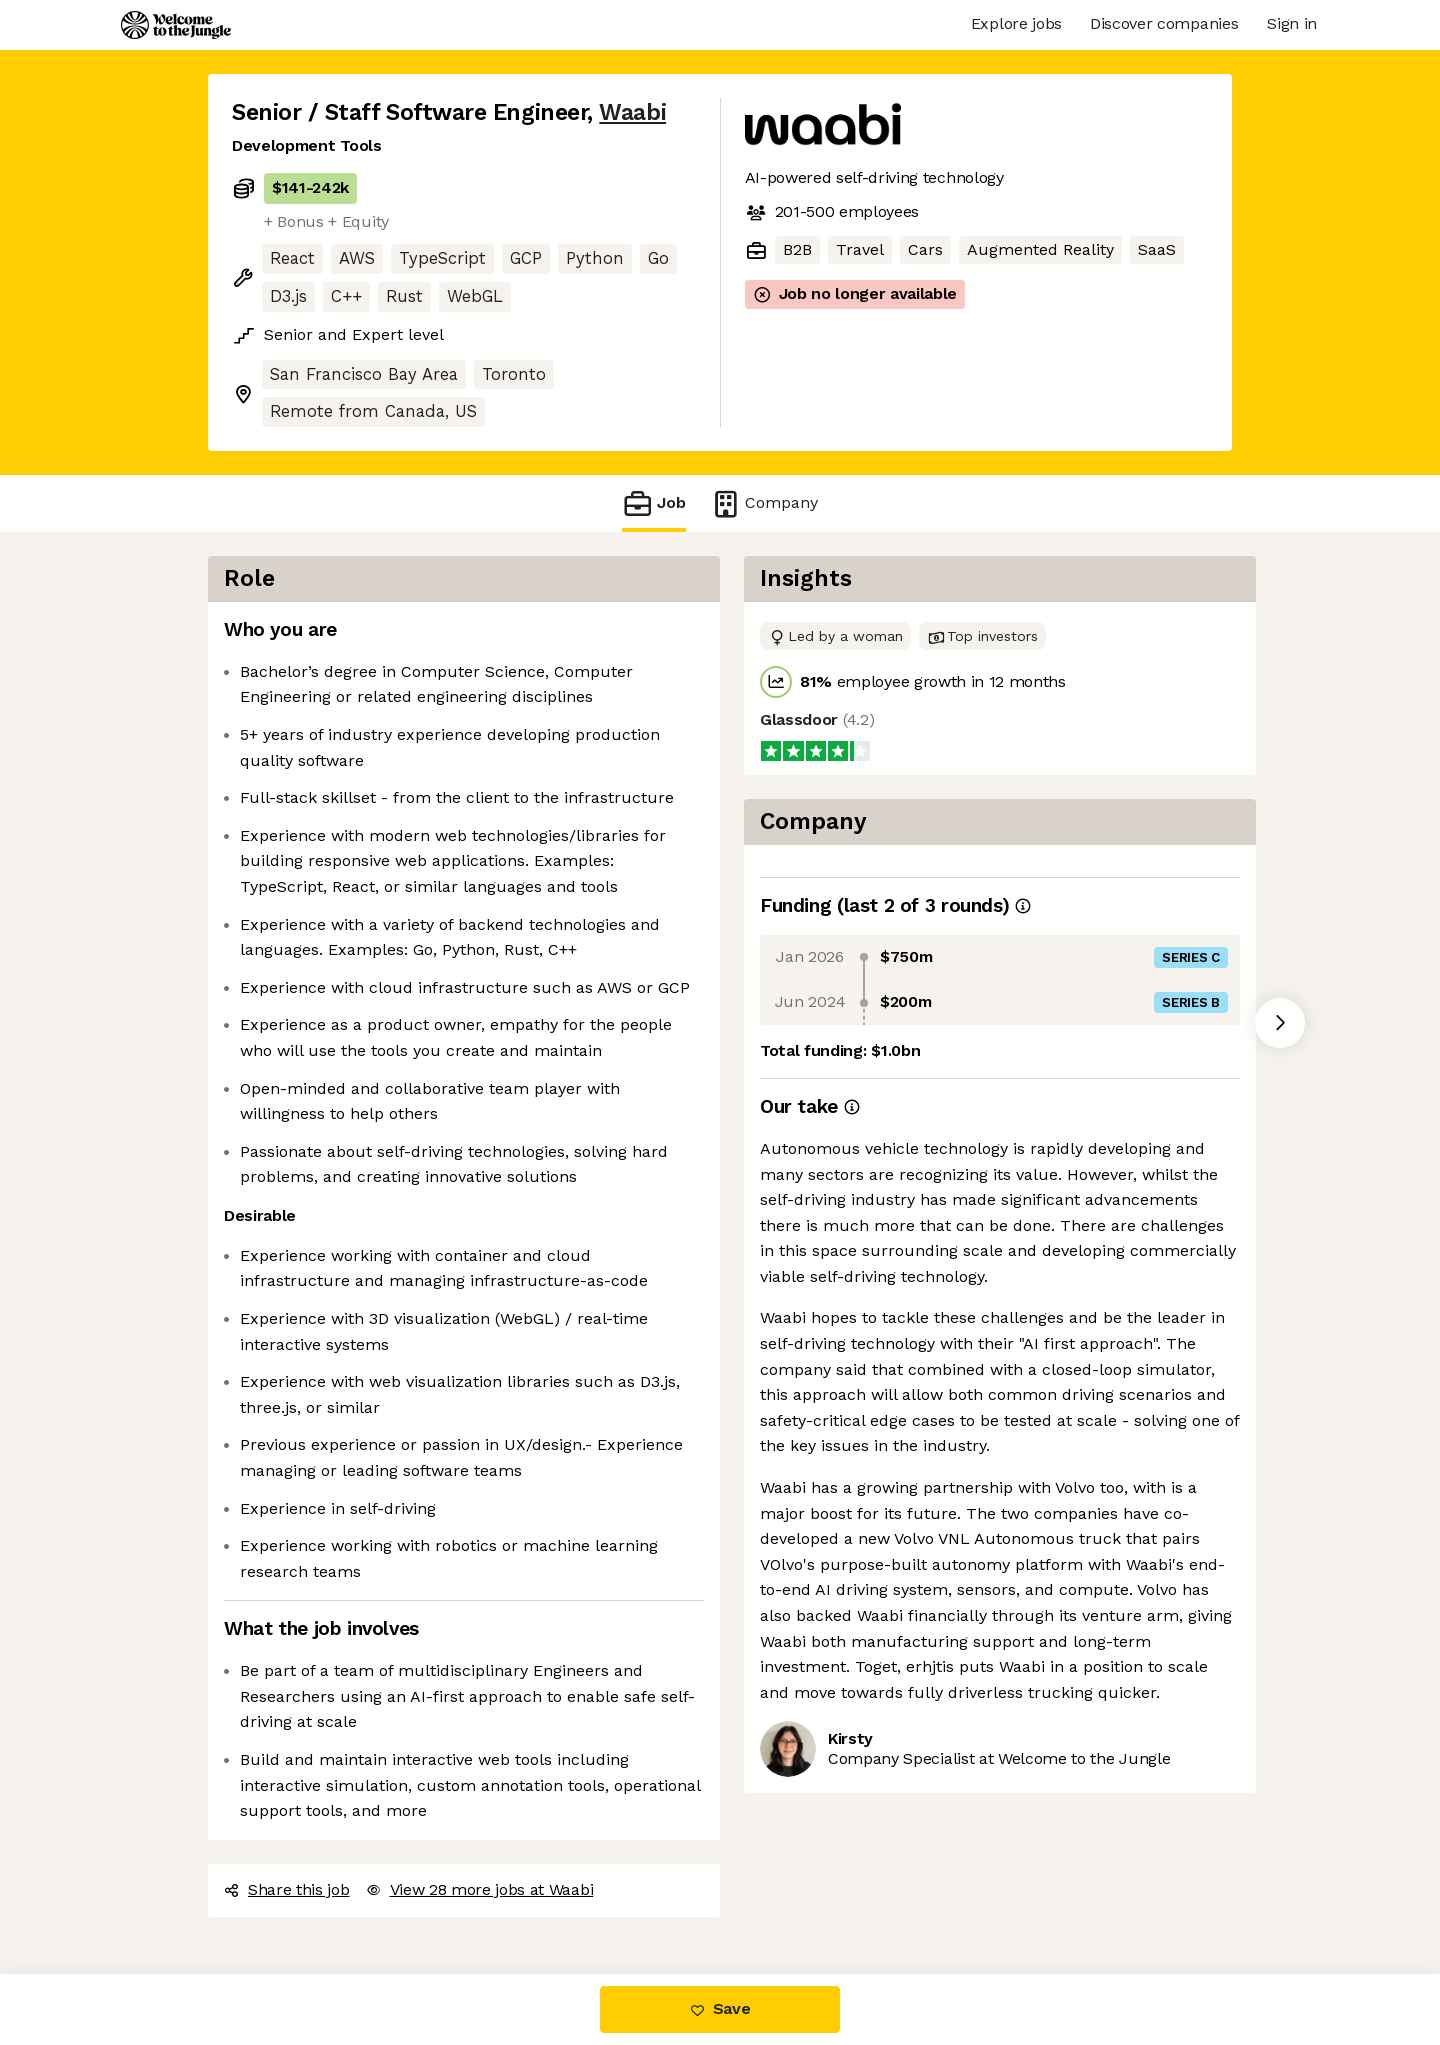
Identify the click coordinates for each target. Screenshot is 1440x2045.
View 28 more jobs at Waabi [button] (480, 1889)
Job (654, 503)
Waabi (632, 112)
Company (764, 503)
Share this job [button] (287, 1889)
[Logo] (176, 25)
